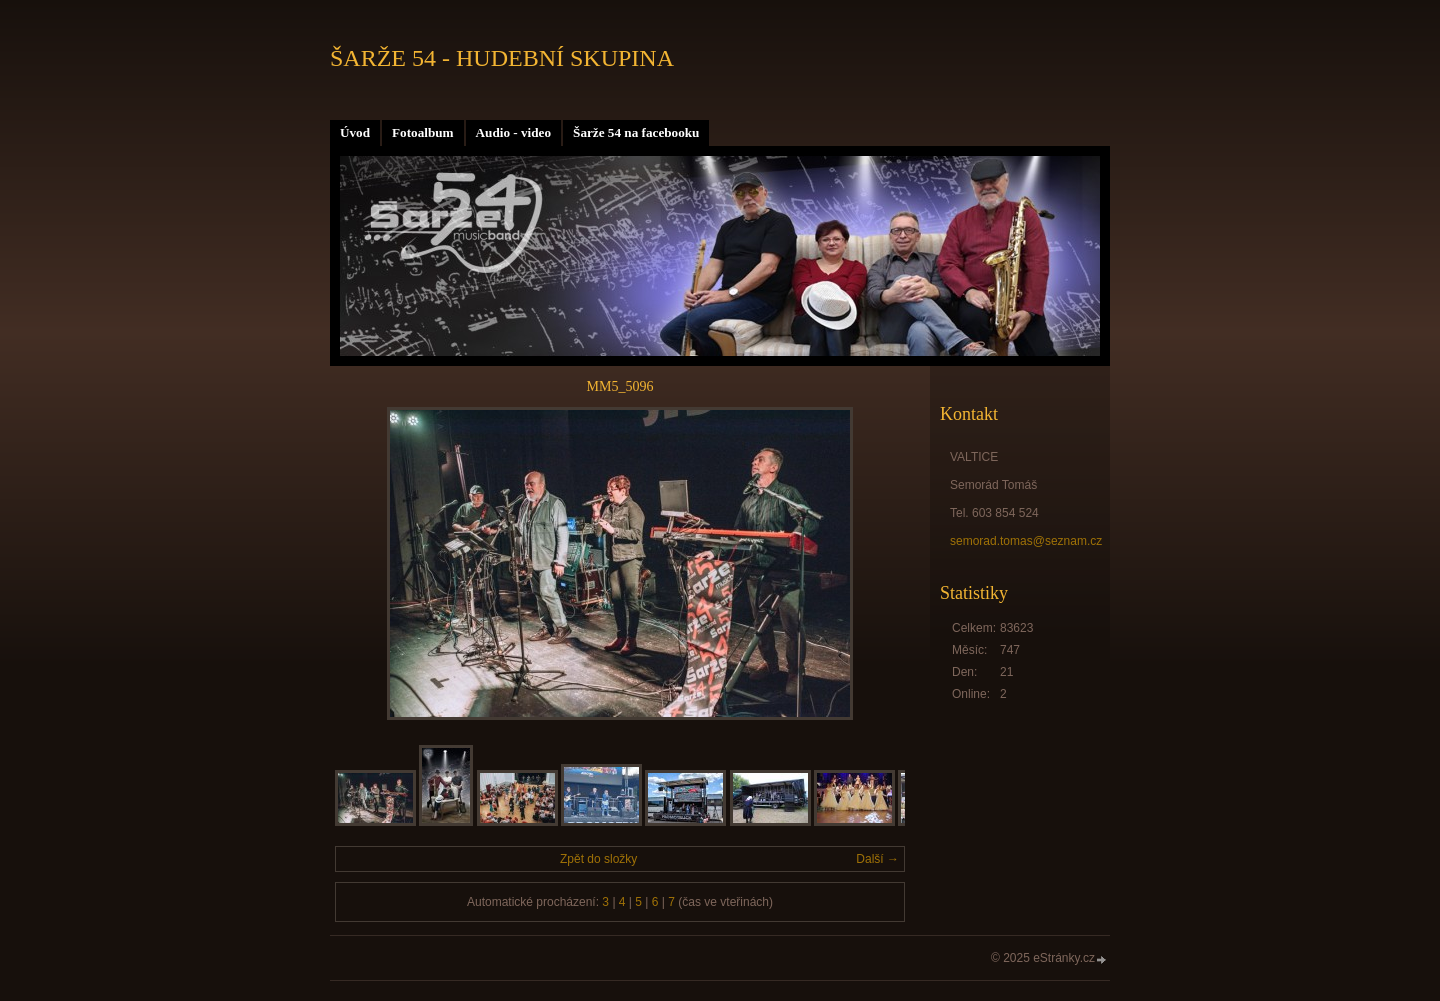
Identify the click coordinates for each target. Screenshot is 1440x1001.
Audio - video (513, 132)
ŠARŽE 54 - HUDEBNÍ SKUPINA (502, 58)
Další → (877, 859)
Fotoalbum (423, 132)
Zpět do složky (598, 859)
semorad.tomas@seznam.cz (1026, 541)
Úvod (355, 132)
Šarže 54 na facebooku (636, 132)
